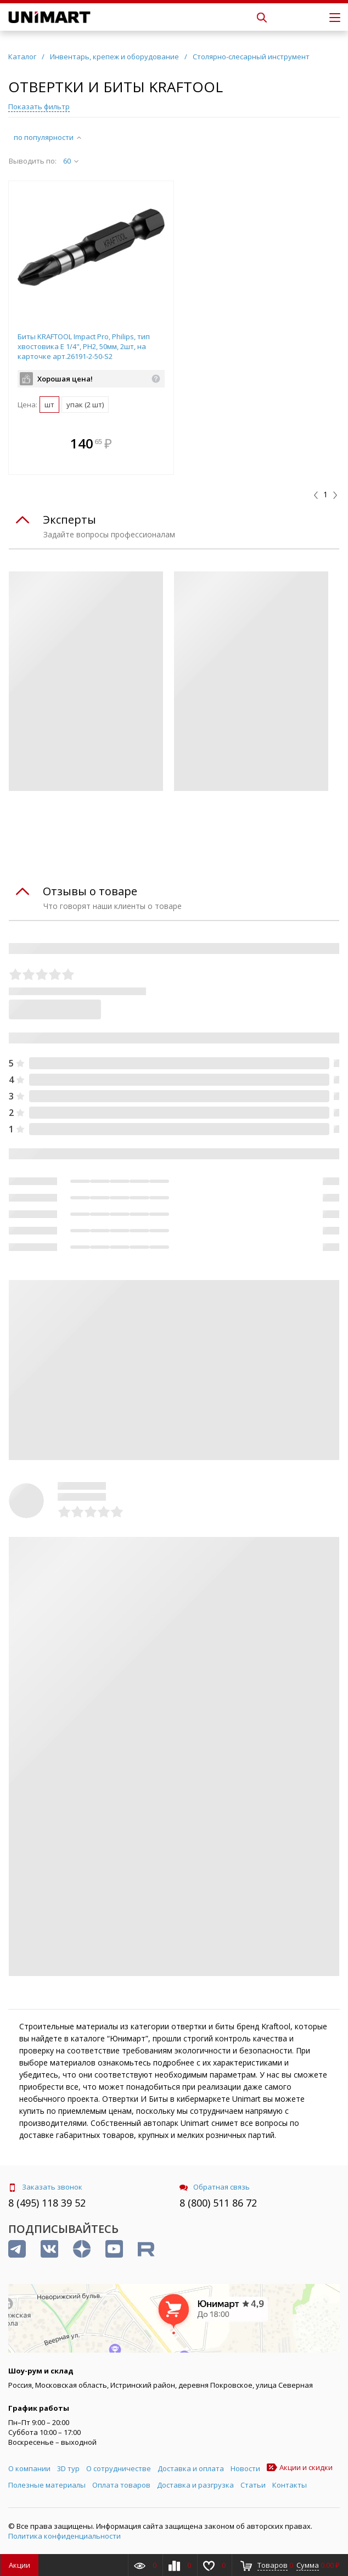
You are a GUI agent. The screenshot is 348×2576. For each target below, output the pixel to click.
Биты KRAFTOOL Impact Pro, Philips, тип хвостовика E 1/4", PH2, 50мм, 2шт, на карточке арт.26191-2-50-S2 (84, 346)
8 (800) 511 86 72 (218, 2202)
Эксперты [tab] (69, 519)
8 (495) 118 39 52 (47, 2202)
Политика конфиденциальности (64, 2536)
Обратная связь (214, 2187)
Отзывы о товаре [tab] (90, 891)
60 (70, 161)
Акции (19, 2565)
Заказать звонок (45, 2187)
